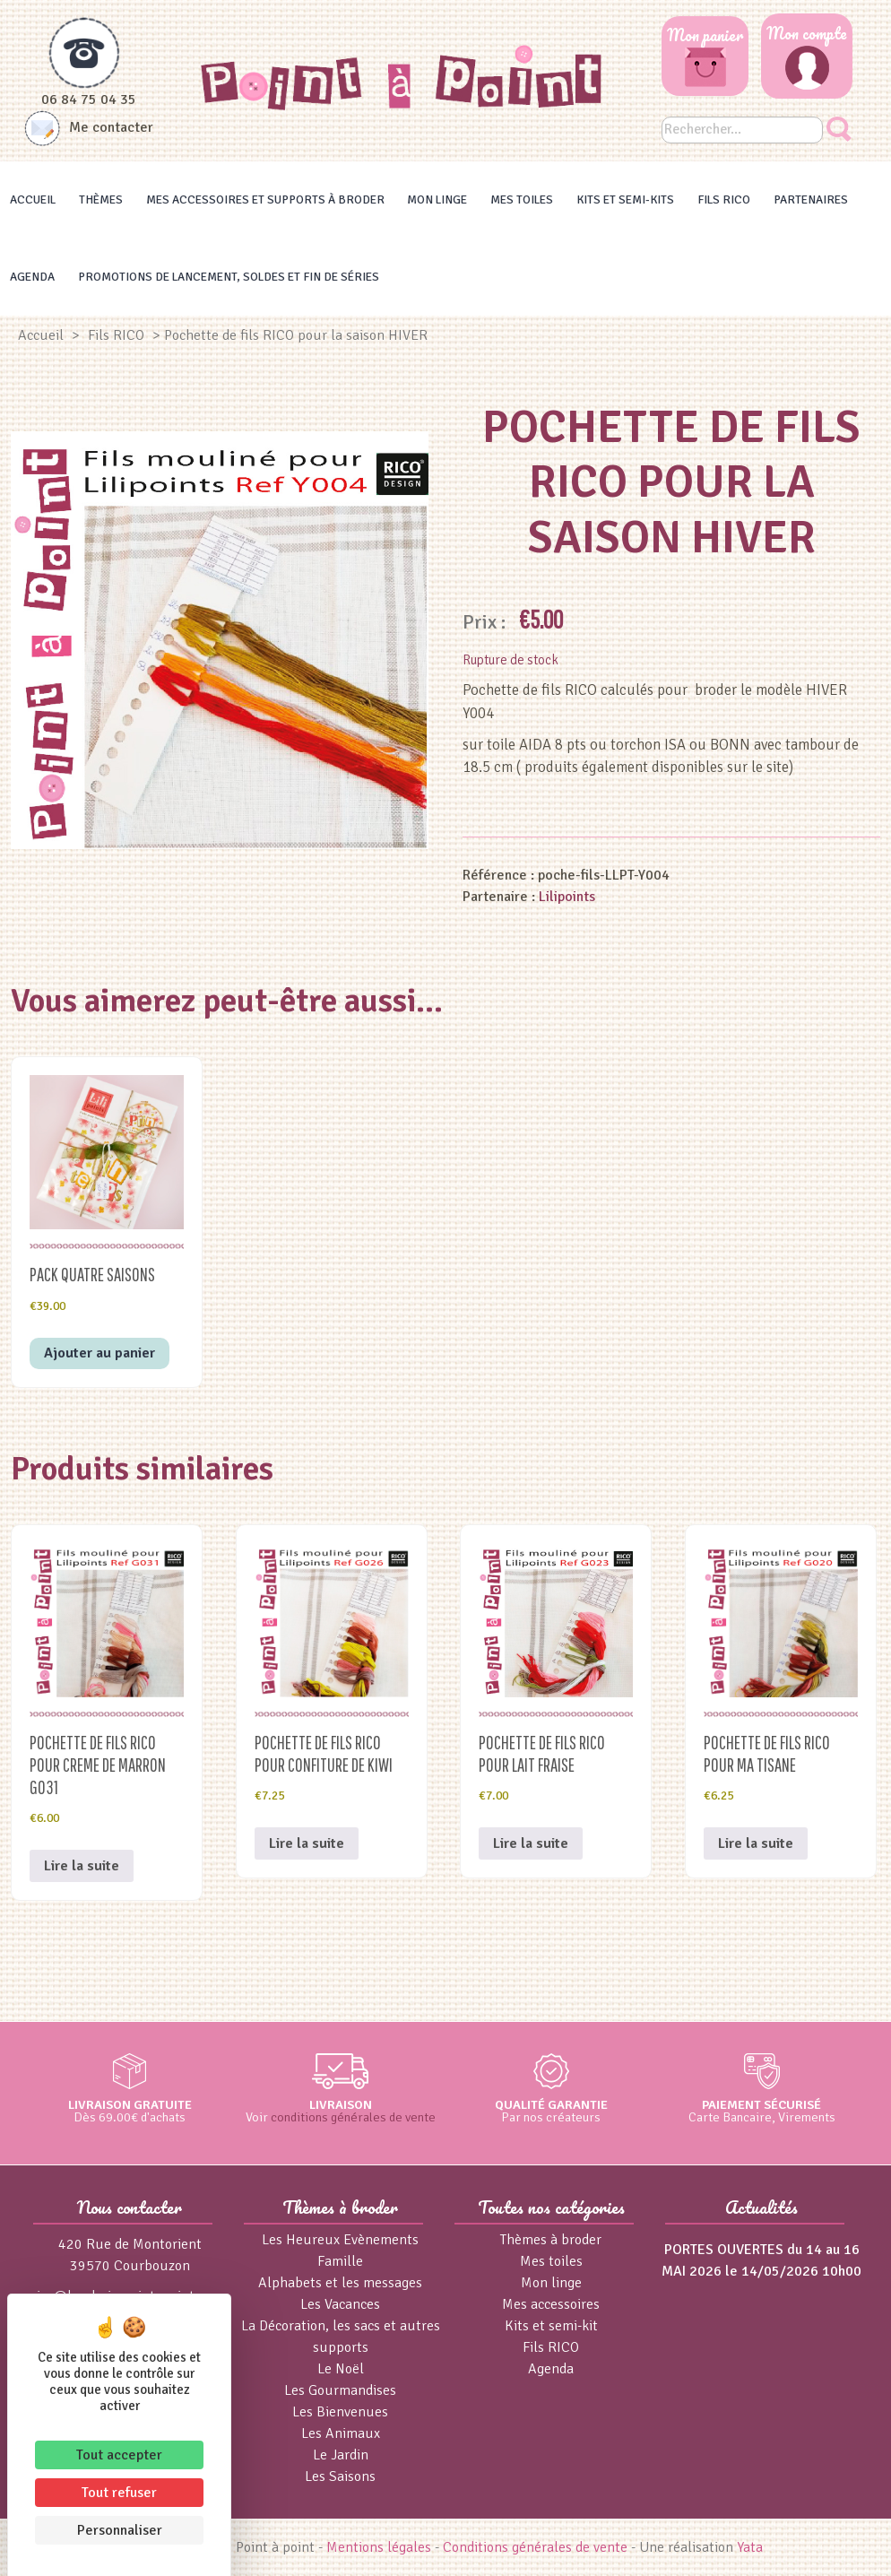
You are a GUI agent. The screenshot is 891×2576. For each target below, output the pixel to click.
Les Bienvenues (340, 2412)
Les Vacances (340, 2304)
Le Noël (340, 2369)
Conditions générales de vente (535, 2547)
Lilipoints (567, 897)
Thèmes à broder (550, 2240)
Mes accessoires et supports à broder (265, 199)
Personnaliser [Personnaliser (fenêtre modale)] (119, 2530)
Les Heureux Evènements (340, 2240)
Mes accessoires (551, 2304)
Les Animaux (340, 2433)
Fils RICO (723, 199)
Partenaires (811, 199)
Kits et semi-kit (551, 2326)
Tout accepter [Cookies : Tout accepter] (119, 2455)
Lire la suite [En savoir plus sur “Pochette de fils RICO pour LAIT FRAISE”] (530, 1843)
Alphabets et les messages (340, 2283)
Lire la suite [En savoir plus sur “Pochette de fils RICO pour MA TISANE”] (755, 1843)
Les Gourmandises (340, 2390)
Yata (750, 2547)
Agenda (32, 276)
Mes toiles (521, 199)
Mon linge (437, 199)
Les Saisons (340, 2476)
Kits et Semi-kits (625, 199)
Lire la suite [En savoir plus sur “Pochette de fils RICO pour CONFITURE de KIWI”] (306, 1843)
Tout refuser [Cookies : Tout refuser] (119, 2493)
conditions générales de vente (353, 2117)
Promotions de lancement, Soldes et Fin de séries (228, 276)
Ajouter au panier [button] (99, 1353)
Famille (340, 2261)
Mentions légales (378, 2547)
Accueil (33, 199)
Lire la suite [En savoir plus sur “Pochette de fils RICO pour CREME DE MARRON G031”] (81, 1866)
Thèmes (101, 199)
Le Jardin (340, 2455)
